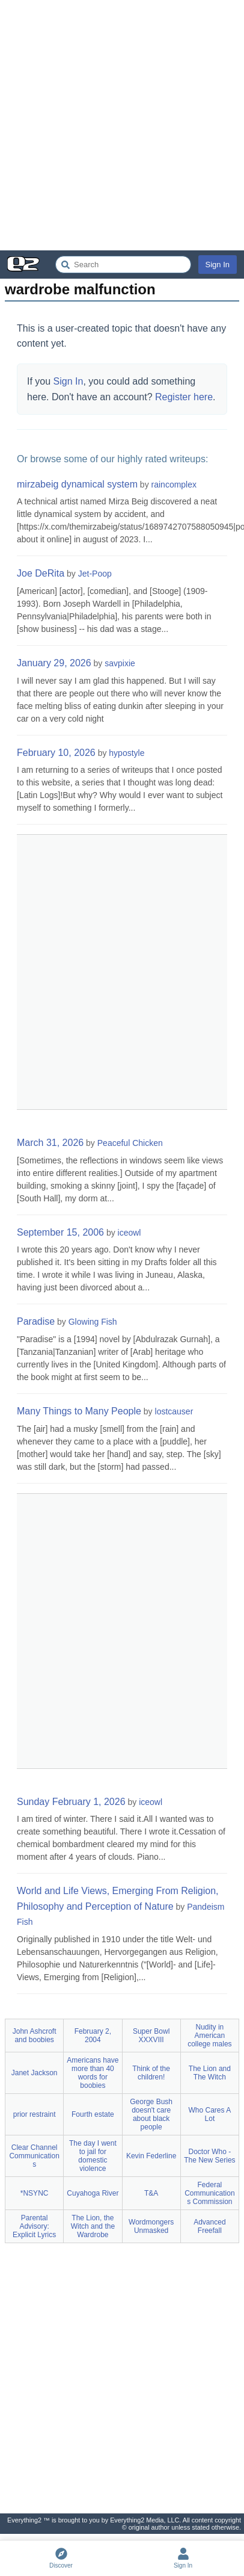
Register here (184, 397)
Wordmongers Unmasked (151, 2226)
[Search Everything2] (123, 264)
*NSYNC (34, 2193)
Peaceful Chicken (130, 1143)
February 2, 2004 (93, 2035)
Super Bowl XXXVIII (151, 2035)
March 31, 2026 (50, 1143)
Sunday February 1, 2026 (71, 1802)
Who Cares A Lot (210, 2114)
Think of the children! (151, 2072)
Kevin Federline (151, 2156)
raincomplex (174, 484)
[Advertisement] (122, 125)
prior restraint (34, 2114)
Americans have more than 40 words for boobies (92, 2073)
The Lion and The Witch (210, 2072)
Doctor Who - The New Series (209, 2155)
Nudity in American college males (209, 2035)
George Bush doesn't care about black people (151, 2114)
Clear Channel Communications (34, 2156)
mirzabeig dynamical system (77, 484)
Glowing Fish (93, 1322)
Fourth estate (93, 2114)
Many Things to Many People (79, 1411)
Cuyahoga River (92, 2193)
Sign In (218, 264)
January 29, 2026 (54, 663)
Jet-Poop (95, 573)
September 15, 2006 (60, 1232)
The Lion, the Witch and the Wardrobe (93, 2226)
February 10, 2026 (56, 753)
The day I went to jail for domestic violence (93, 2156)
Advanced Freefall (209, 2226)
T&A (151, 2193)
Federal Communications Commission (209, 2193)
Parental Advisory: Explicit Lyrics (34, 2226)
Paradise (36, 1321)
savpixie (120, 663)
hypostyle (126, 753)
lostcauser (174, 1411)
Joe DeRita (40, 573)
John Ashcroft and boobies (34, 2035)
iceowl (129, 1232)
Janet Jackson (34, 2073)
